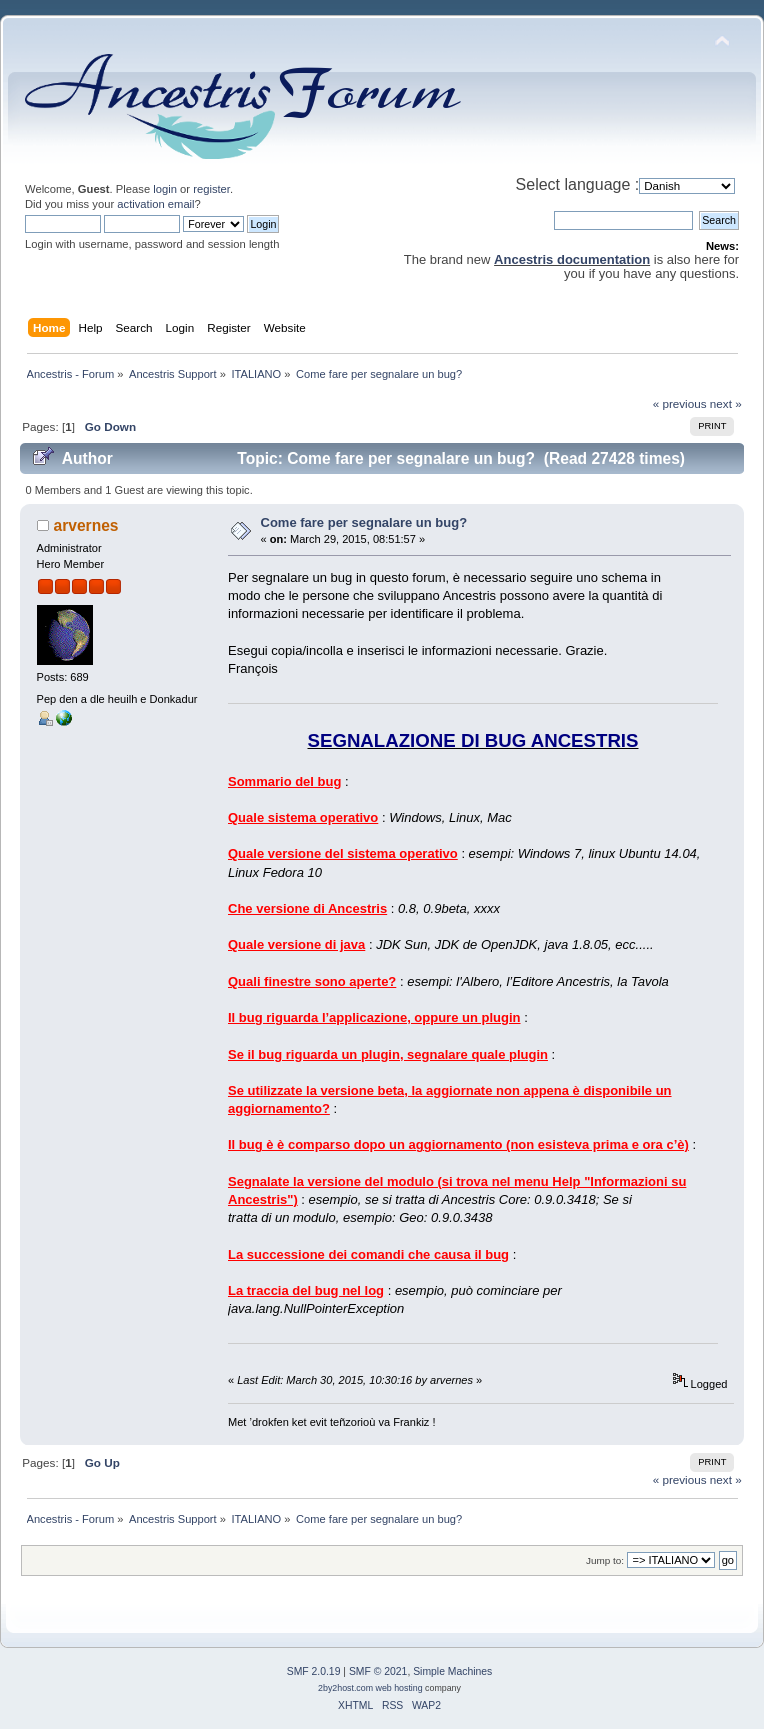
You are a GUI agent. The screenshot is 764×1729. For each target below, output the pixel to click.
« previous (680, 403)
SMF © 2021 (378, 1671)
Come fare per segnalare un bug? (364, 522)
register (211, 189)
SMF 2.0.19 (314, 1671)
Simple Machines (452, 1671)
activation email (155, 204)
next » (726, 403)
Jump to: (605, 1560)
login (165, 189)
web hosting (399, 1688)
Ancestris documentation (572, 259)
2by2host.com (345, 1688)
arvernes (86, 525)
